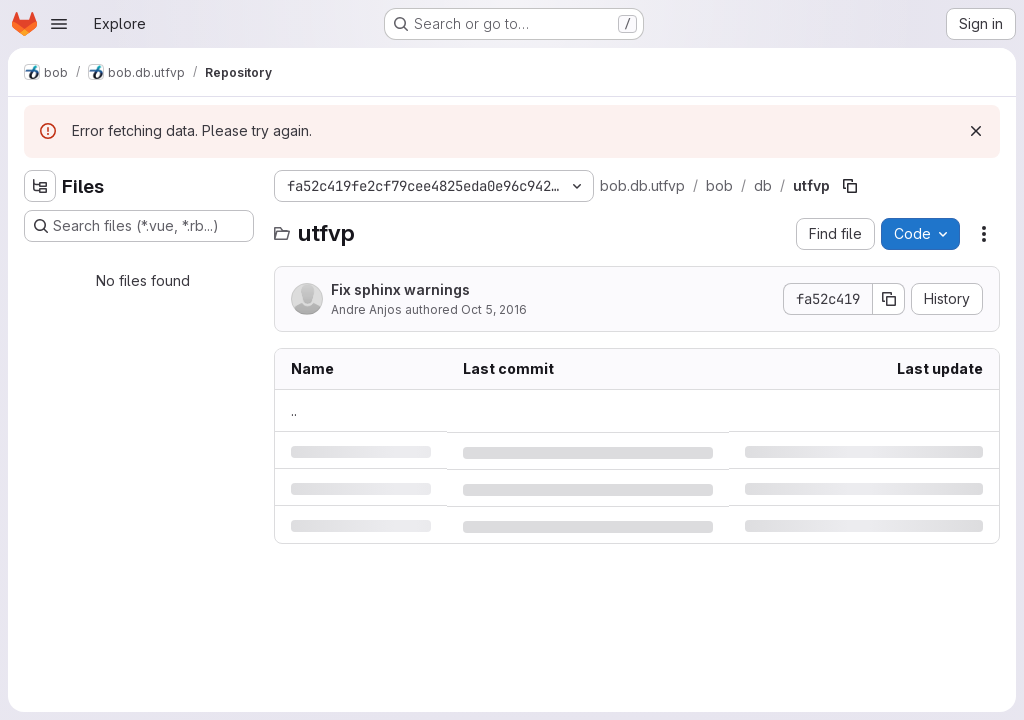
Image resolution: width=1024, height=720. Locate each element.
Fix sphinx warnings (400, 289)
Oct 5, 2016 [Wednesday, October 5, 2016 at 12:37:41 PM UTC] (494, 309)
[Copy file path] (850, 186)
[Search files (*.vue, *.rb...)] (139, 226)
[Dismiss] (976, 131)
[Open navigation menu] (59, 24)
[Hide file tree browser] (40, 186)
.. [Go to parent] (294, 410)
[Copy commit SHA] (889, 299)
